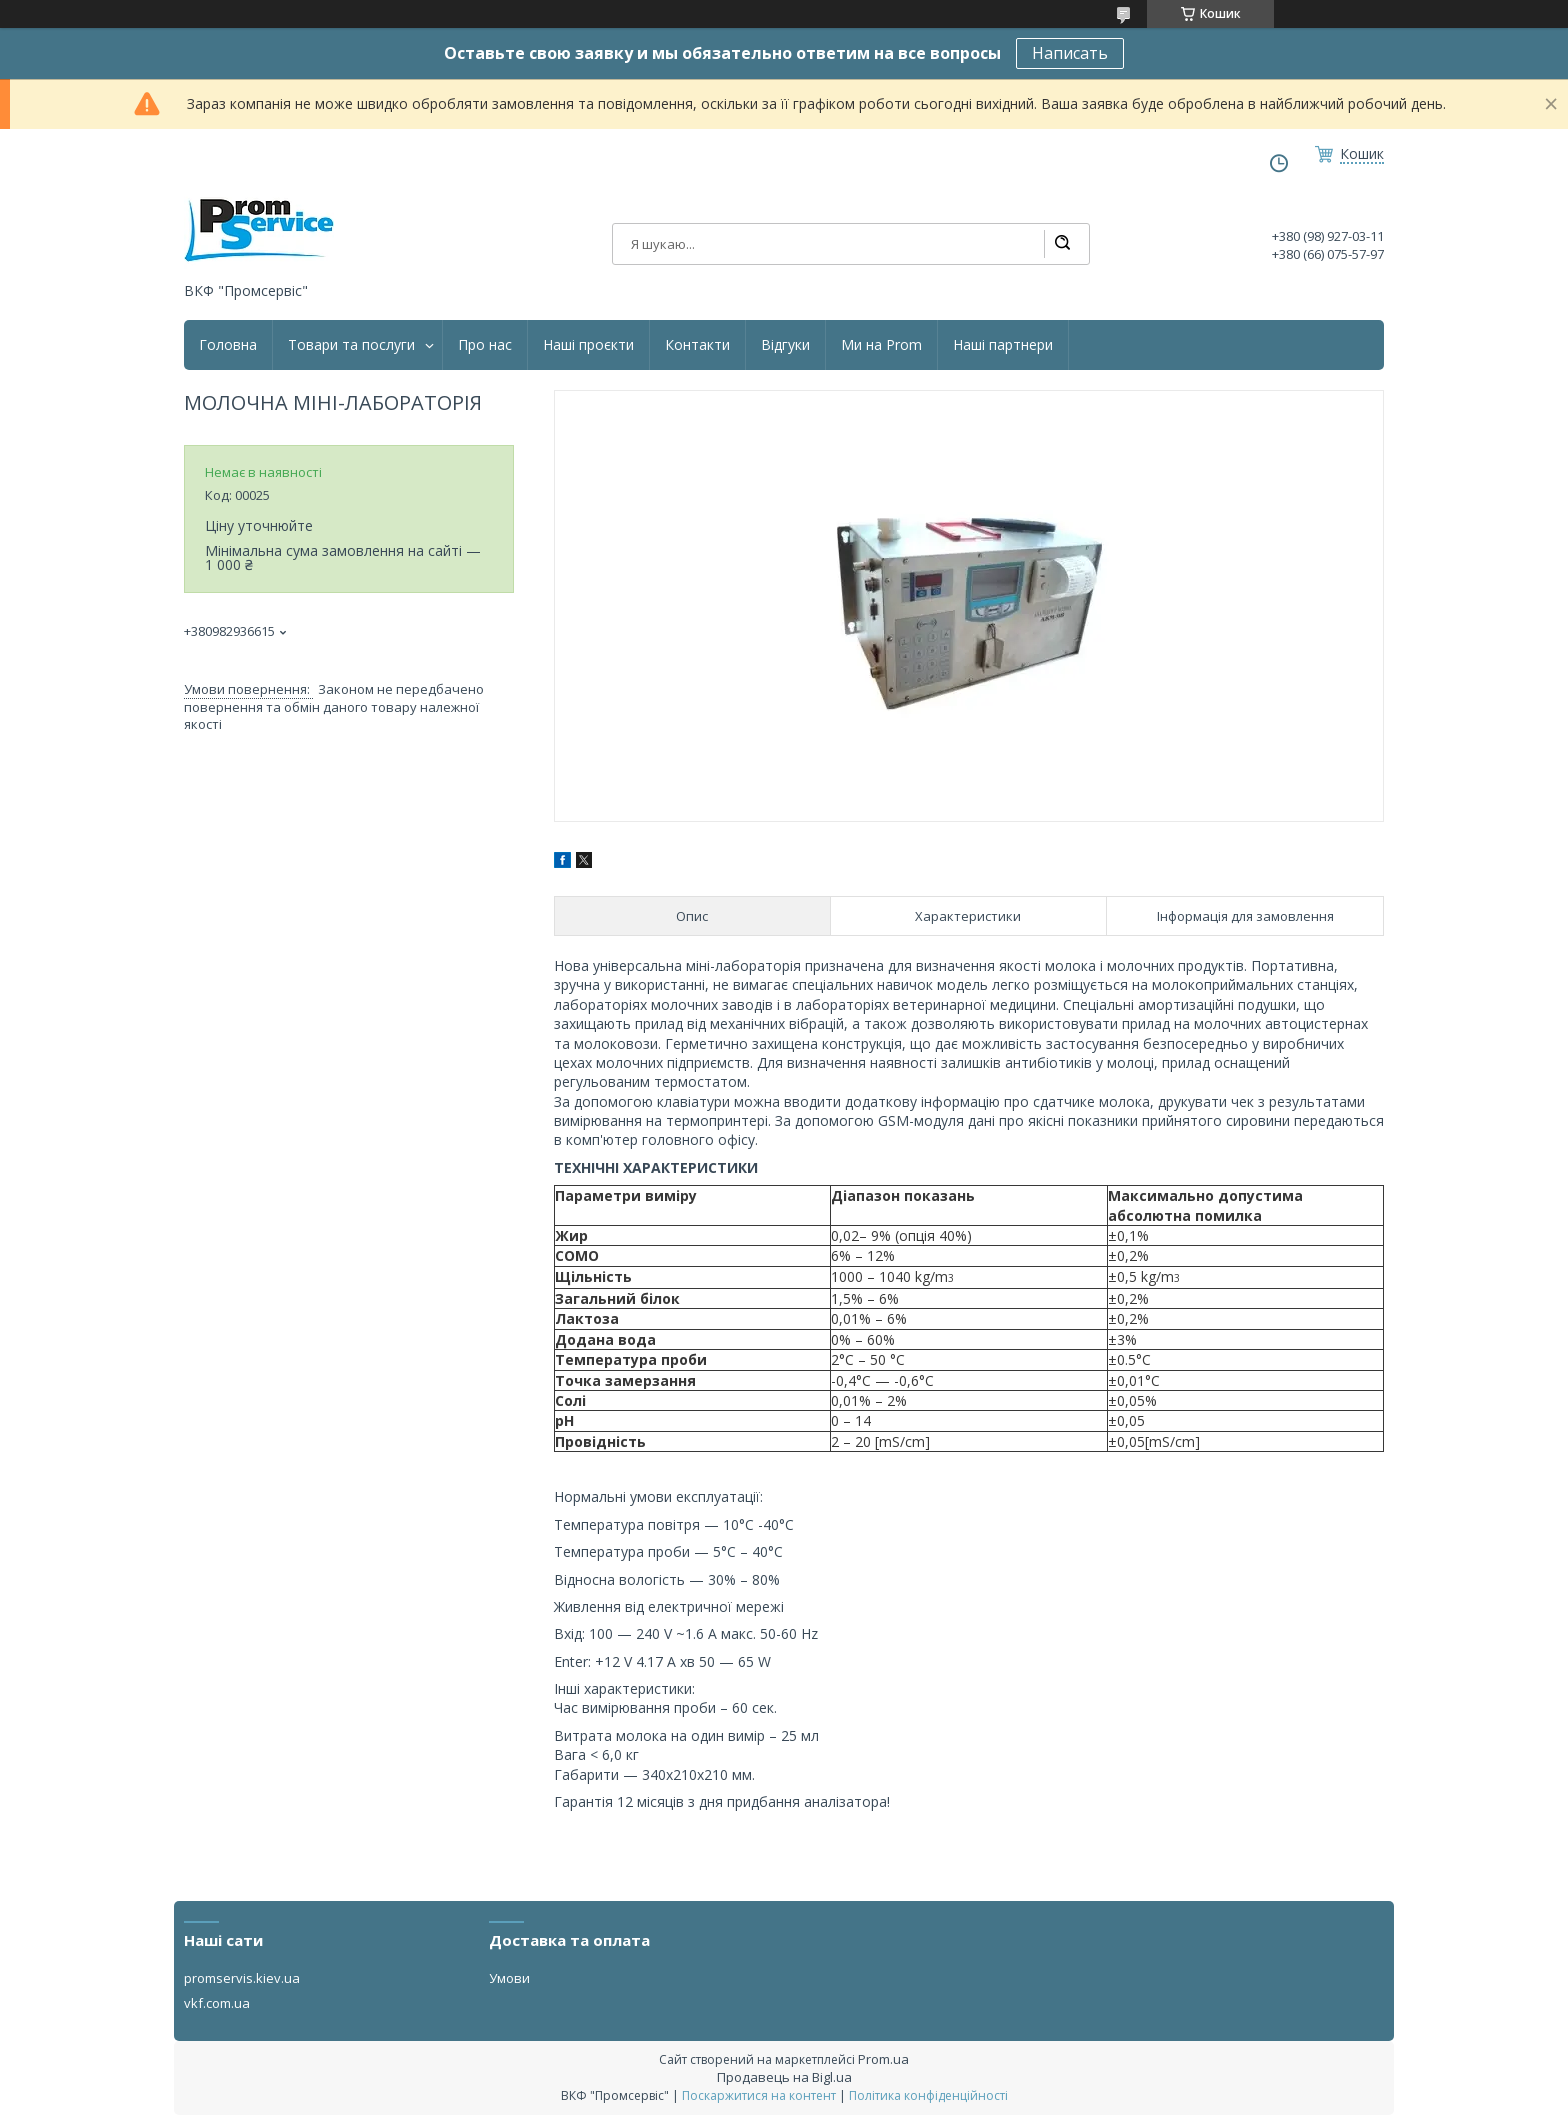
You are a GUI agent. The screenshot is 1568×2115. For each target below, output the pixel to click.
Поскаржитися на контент (759, 2095)
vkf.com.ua (217, 2003)
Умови (509, 1978)
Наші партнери (1003, 345)
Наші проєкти (588, 345)
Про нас (485, 345)
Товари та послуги (351, 345)
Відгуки (785, 345)
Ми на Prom (881, 345)
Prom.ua (883, 2059)
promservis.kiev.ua (242, 1978)
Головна (228, 345)
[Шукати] (1062, 244)
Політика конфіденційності (928, 2095)
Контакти (697, 345)
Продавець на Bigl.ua (784, 2077)
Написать (1070, 53)
